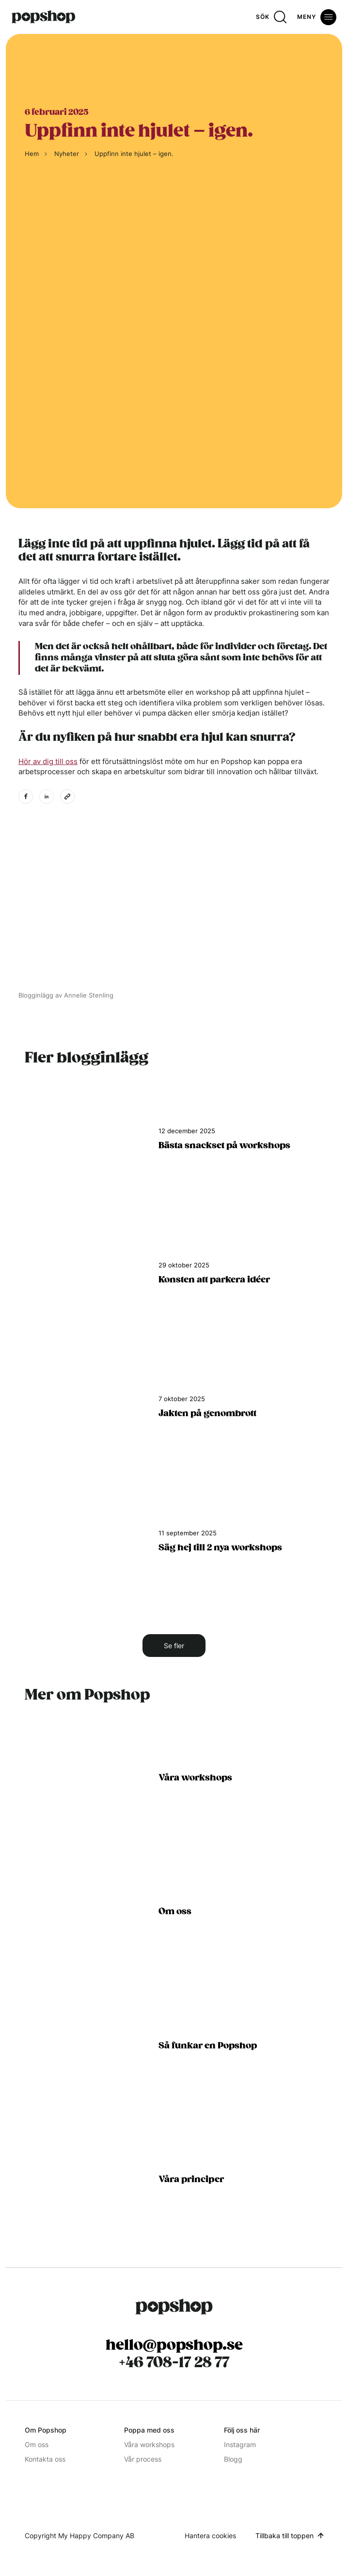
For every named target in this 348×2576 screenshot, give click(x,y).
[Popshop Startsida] (174, 2307)
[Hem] (43, 17)
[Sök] (271, 17)
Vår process (142, 2459)
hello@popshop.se (174, 2345)
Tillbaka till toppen (284, 2535)
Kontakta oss (45, 2459)
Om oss (36, 2444)
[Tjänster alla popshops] (174, 1787)
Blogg (233, 2459)
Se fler (174, 1645)
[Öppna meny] (316, 17)
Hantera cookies (210, 2535)
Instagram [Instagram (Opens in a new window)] (240, 2444)
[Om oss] (174, 1922)
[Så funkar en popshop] (174, 2055)
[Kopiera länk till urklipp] (67, 796)
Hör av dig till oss (48, 761)
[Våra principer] (174, 2190)
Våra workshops (149, 2444)
